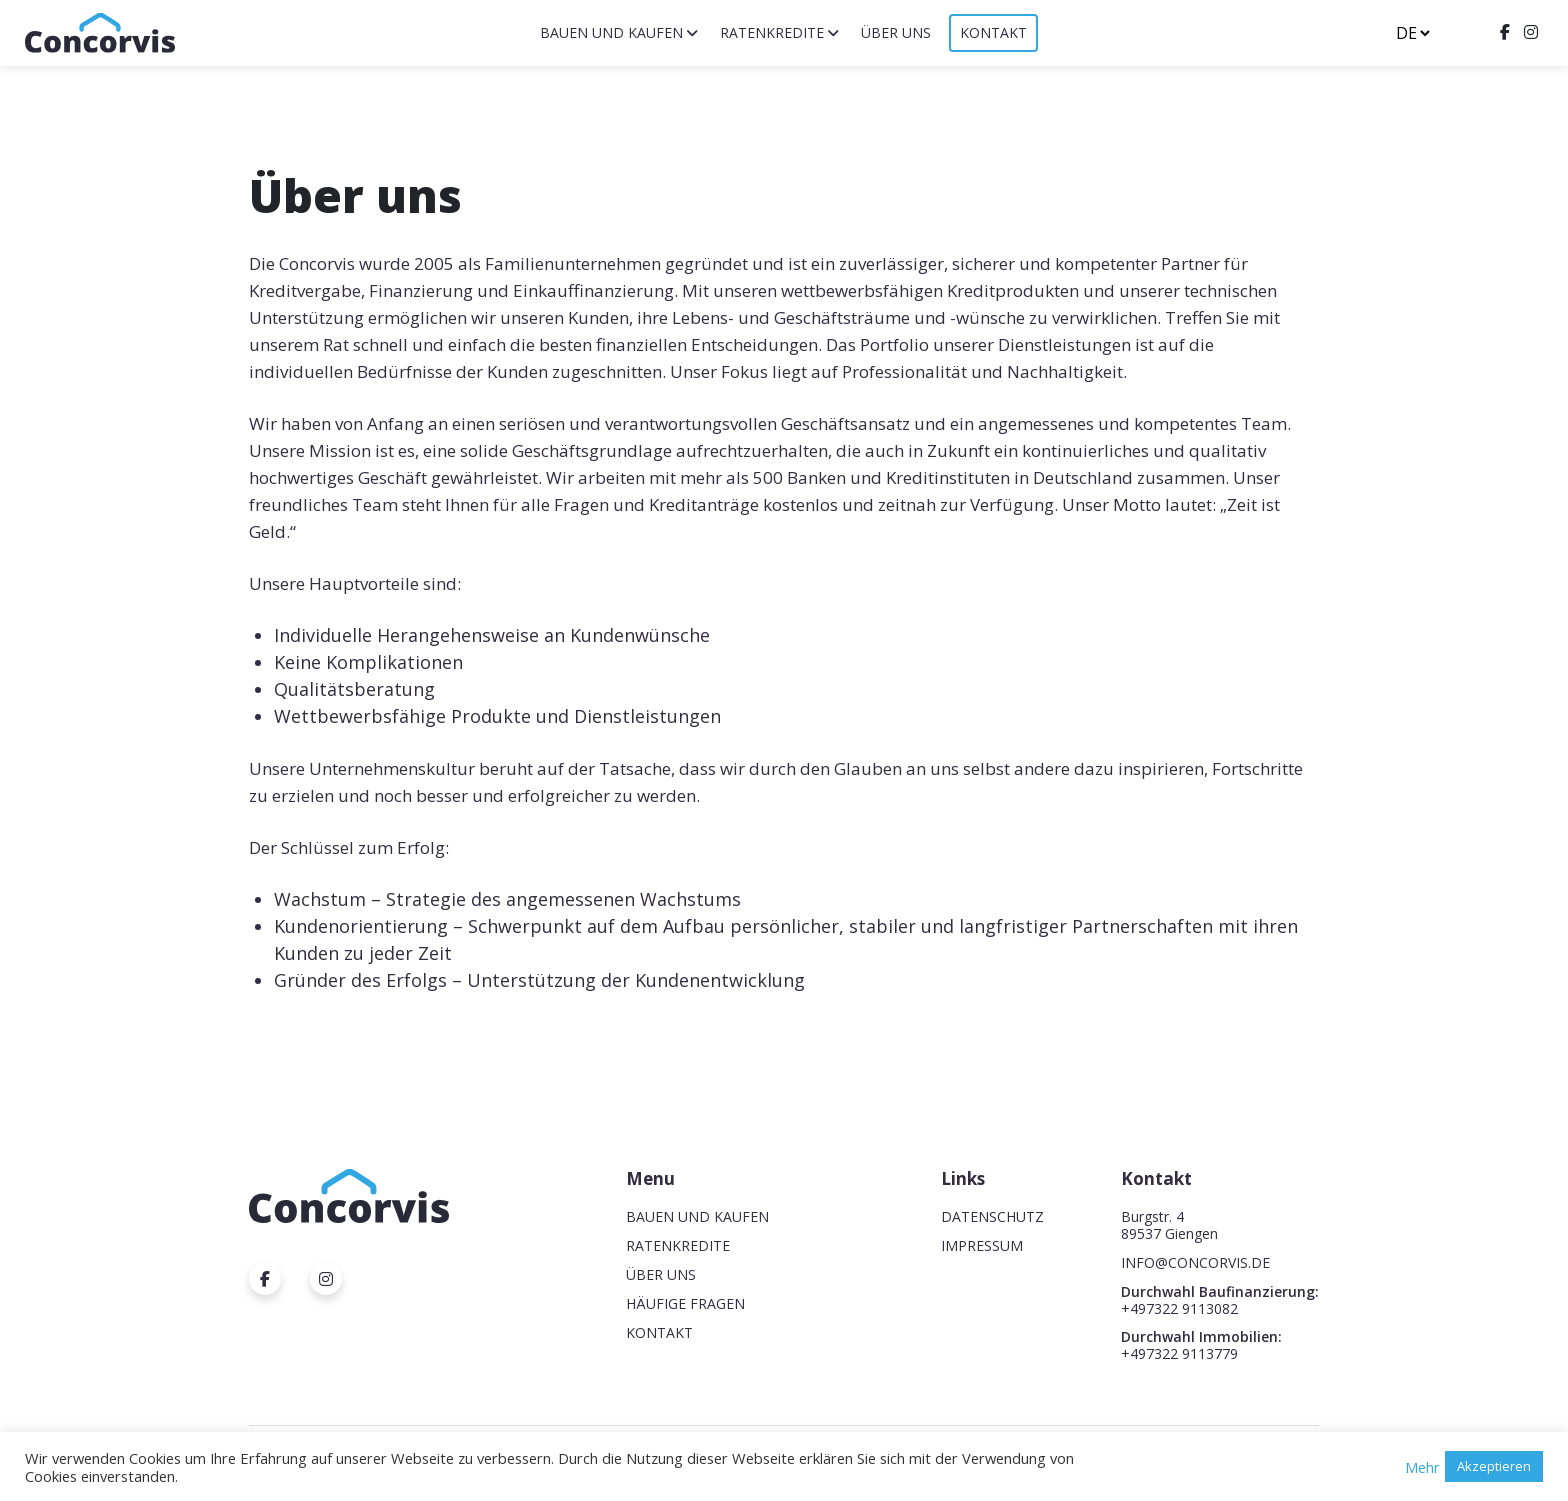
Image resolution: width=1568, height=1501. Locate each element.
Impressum (982, 1245)
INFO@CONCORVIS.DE (1195, 1262)
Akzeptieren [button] (1494, 1466)
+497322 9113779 (1179, 1353)
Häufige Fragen (685, 1303)
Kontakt (993, 32)
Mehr (1422, 1467)
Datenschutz (992, 1216)
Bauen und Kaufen (611, 32)
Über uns (896, 32)
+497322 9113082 (1179, 1308)
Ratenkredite (772, 32)
